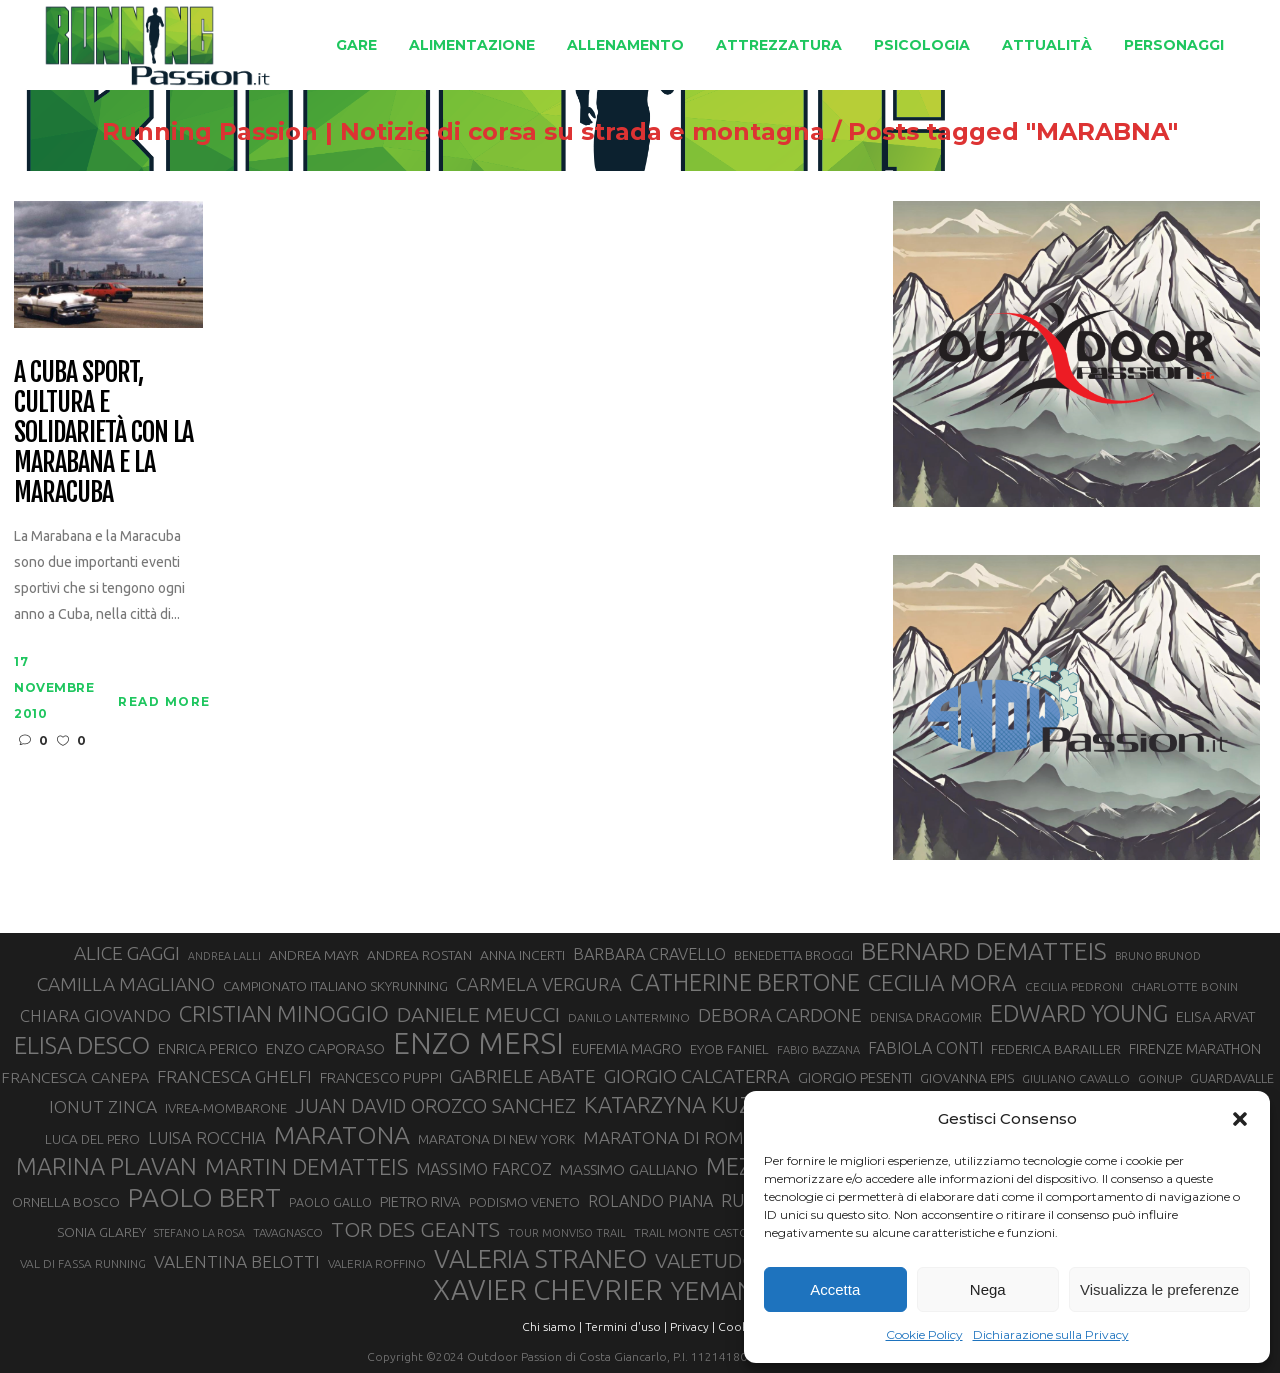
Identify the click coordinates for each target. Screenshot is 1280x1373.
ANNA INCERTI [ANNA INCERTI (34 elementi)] (522, 955)
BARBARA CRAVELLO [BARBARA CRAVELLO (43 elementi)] (649, 954)
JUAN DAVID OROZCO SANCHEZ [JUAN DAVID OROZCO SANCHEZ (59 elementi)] (435, 1106)
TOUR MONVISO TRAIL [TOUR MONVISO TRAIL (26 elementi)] (567, 1233)
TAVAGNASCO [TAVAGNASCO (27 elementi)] (288, 1232)
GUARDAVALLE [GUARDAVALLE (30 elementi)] (1232, 1078)
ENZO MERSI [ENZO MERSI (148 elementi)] (478, 1044)
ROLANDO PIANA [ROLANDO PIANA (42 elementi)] (650, 1201)
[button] (1240, 1119)
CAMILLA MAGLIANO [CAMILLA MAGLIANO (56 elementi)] (126, 984)
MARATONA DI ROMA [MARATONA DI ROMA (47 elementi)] (669, 1137)
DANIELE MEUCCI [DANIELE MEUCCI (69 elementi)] (478, 1014)
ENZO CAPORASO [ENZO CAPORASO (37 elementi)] (325, 1048)
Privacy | (692, 1326)
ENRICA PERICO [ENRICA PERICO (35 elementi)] (208, 1049)
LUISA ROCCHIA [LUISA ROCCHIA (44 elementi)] (207, 1138)
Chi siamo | (552, 1326)
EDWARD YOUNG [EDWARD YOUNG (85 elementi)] (1079, 1013)
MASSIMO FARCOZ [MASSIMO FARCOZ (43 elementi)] (484, 1169)
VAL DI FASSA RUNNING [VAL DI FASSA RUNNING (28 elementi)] (83, 1263)
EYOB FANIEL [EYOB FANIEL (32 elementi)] (729, 1049)
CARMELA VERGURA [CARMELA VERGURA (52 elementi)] (539, 984)
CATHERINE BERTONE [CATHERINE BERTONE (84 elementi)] (745, 982)
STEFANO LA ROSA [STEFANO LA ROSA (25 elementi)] (199, 1233)
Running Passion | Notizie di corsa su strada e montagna (463, 132)
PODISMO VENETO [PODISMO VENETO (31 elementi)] (524, 1202)
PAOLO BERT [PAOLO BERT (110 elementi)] (204, 1197)
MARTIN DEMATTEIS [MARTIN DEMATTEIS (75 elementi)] (306, 1166)
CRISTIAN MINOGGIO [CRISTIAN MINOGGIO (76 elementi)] (284, 1013)
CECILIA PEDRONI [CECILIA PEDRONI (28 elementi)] (1074, 986)
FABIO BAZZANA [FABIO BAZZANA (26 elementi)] (818, 1050)
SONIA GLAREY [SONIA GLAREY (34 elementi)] (101, 1232)
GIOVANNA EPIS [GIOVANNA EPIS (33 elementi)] (967, 1078)
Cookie (738, 1326)
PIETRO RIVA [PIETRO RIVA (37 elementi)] (420, 1201)
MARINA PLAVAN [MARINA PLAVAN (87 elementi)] (106, 1166)
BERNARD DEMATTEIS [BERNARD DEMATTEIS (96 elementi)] (984, 951)
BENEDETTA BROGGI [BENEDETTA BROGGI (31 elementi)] (793, 955)
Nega (988, 1289)
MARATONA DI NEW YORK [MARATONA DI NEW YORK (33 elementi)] (496, 1139)
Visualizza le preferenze (1159, 1289)
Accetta (835, 1289)
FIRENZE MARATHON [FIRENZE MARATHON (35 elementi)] (1195, 1049)
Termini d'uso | (626, 1326)
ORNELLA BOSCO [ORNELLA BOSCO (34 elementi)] (66, 1202)
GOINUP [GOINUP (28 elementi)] (1160, 1078)
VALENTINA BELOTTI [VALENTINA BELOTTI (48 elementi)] (237, 1261)
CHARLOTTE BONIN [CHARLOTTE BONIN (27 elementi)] (1184, 986)
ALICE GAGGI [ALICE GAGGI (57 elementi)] (127, 953)
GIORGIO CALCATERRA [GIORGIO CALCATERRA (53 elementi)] (697, 1076)
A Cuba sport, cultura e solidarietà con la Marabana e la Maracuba (103, 432)
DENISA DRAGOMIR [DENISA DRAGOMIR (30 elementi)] (926, 1017)
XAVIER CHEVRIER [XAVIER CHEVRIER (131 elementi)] (548, 1290)
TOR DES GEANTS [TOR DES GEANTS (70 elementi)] (415, 1229)
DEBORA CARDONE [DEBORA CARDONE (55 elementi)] (780, 1015)
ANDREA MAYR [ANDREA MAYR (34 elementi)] (314, 955)
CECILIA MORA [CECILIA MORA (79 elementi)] (942, 982)
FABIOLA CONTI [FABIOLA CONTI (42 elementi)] (925, 1048)
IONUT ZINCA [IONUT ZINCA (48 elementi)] (103, 1106)
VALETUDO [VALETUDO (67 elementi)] (706, 1260)
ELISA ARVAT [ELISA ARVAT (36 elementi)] (1216, 1016)
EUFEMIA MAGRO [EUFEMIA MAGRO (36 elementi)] (627, 1048)
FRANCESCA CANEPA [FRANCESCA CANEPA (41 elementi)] (75, 1077)
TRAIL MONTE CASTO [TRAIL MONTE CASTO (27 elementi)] (691, 1232)
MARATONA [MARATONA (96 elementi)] (342, 1135)
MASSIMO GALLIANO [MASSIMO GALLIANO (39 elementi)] (629, 1169)
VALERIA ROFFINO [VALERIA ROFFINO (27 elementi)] (377, 1263)
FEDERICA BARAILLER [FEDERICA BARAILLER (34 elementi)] (1056, 1049)
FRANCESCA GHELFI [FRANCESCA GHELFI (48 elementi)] (234, 1076)
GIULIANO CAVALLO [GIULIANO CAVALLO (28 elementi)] (1076, 1078)
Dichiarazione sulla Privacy (1051, 1334)
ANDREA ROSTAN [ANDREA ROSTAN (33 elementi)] (419, 955)
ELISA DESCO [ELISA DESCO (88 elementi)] (82, 1046)
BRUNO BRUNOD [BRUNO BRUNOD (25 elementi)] (1158, 956)
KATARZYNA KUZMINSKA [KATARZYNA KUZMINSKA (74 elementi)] (708, 1104)
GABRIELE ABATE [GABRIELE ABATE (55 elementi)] (523, 1076)
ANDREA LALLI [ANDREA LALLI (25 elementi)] (224, 956)
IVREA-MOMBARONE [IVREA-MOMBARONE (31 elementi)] (226, 1108)
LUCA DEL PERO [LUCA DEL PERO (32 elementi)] (92, 1139)
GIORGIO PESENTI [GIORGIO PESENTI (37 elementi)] (855, 1077)
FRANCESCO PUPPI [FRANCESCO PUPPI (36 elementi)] (381, 1077)
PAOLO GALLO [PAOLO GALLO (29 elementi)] (330, 1202)
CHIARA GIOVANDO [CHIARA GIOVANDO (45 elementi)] (95, 1015)
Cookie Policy (924, 1334)
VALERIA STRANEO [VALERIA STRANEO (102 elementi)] (540, 1259)
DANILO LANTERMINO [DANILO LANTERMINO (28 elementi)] (629, 1017)
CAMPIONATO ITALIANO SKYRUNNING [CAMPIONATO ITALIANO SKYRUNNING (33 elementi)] (335, 986)
